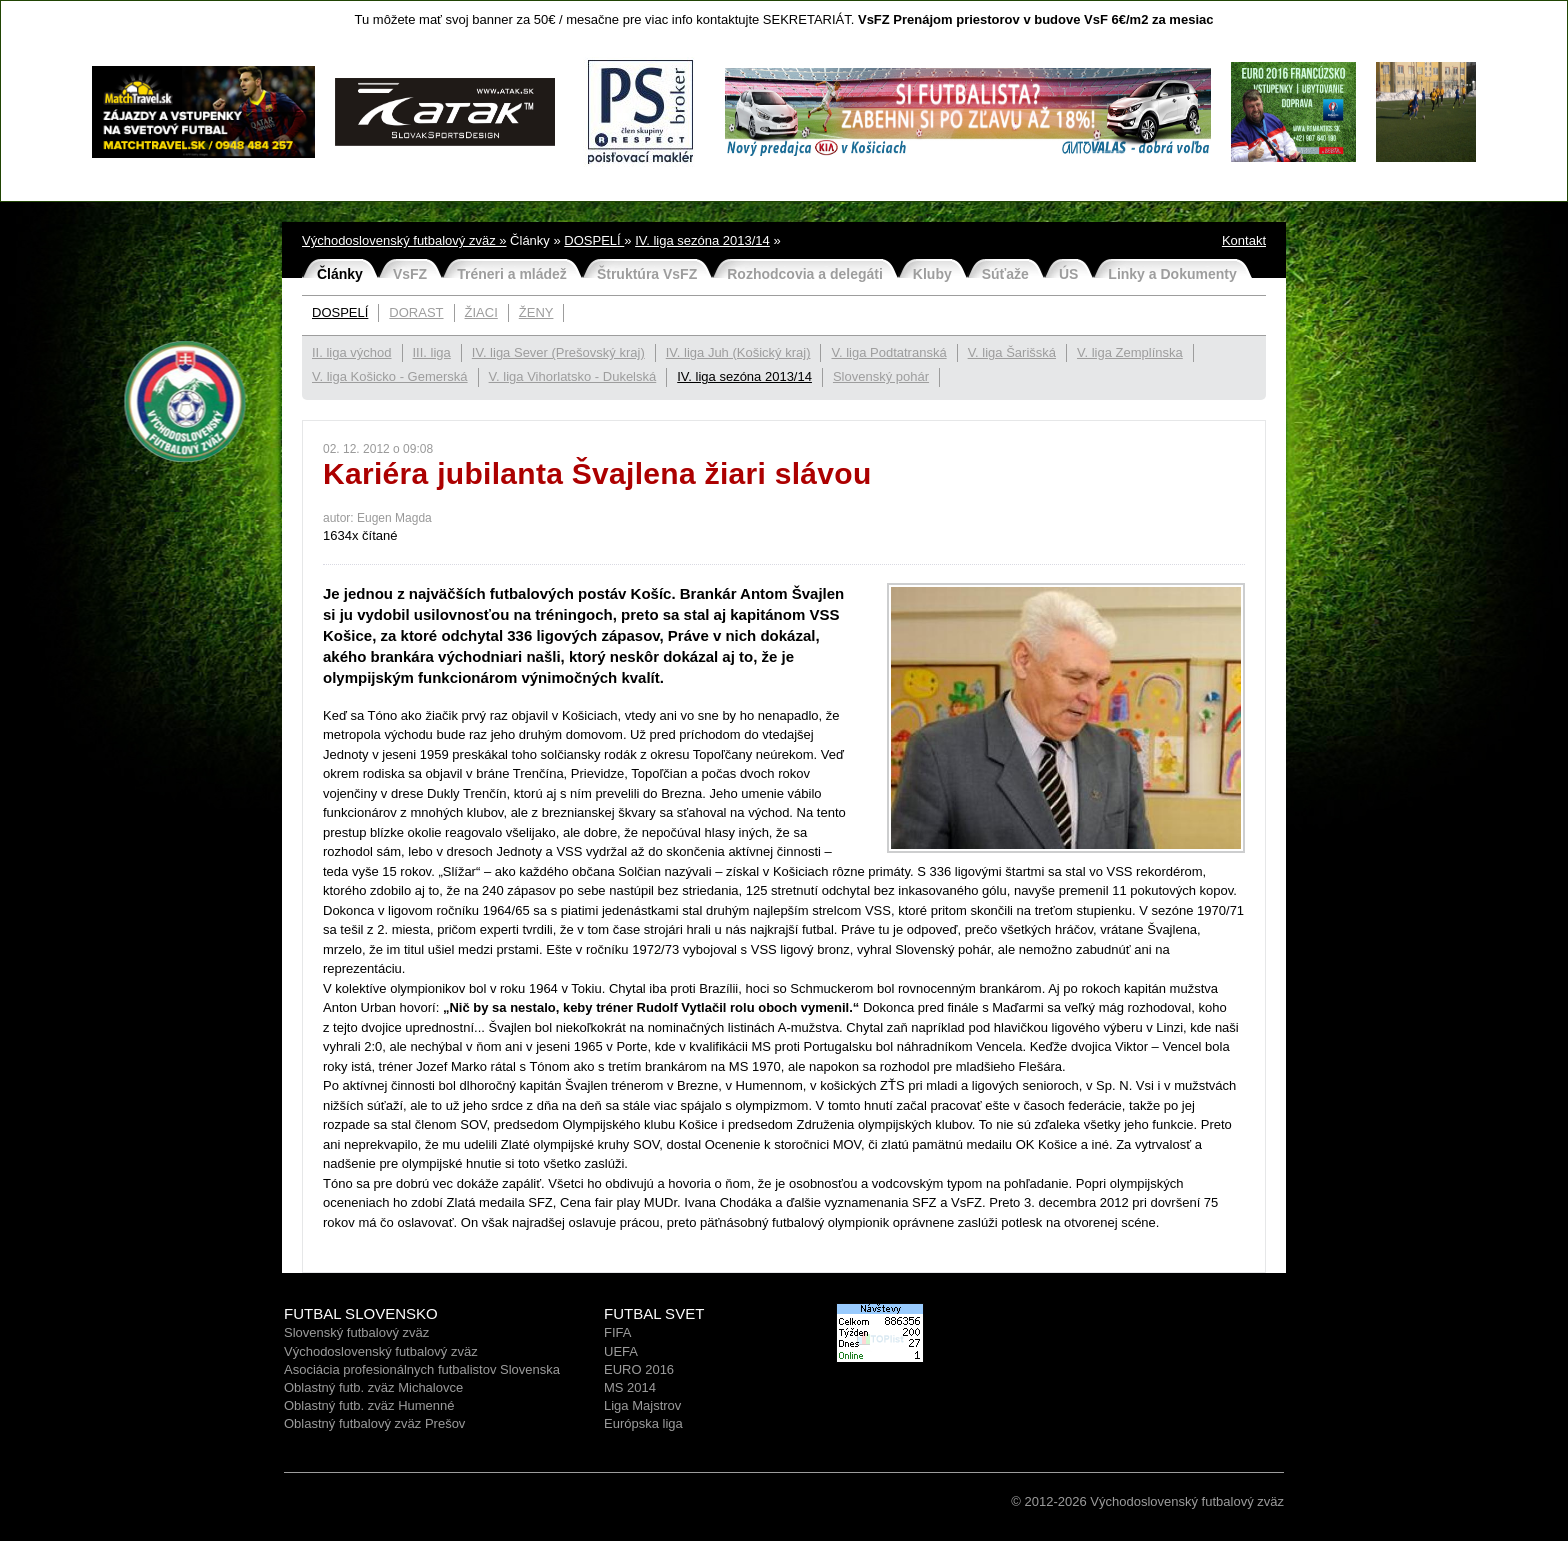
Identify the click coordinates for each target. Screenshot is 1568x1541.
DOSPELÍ (594, 240)
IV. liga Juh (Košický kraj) (738, 352)
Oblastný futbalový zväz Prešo (371, 1423)
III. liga (432, 352)
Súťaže (1005, 274)
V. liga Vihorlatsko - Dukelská (573, 376)
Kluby (932, 274)
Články (340, 274)
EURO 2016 (639, 1369)
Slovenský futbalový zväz (356, 1332)
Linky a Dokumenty (1172, 274)
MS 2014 (630, 1387)
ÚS (1068, 274)
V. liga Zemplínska (1130, 352)
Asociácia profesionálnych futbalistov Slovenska (422, 1369)
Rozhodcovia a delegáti (805, 274)
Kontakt (1244, 240)
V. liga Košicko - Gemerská (390, 376)
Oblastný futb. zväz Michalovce (373, 1387)
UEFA (621, 1351)
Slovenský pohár (881, 376)
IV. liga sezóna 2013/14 (702, 240)
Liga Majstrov (642, 1405)
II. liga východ (352, 352)
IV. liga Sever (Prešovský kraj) (558, 352)
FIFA (617, 1332)
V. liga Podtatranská (888, 352)
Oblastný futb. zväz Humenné (369, 1405)
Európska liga (643, 1423)
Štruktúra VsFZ (647, 274)
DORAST (416, 312)
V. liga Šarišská (1012, 352)
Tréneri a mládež (512, 274)
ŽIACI (481, 312)
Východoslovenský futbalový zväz (381, 1351)
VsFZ (410, 274)
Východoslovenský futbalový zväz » (404, 240)
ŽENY (536, 312)
